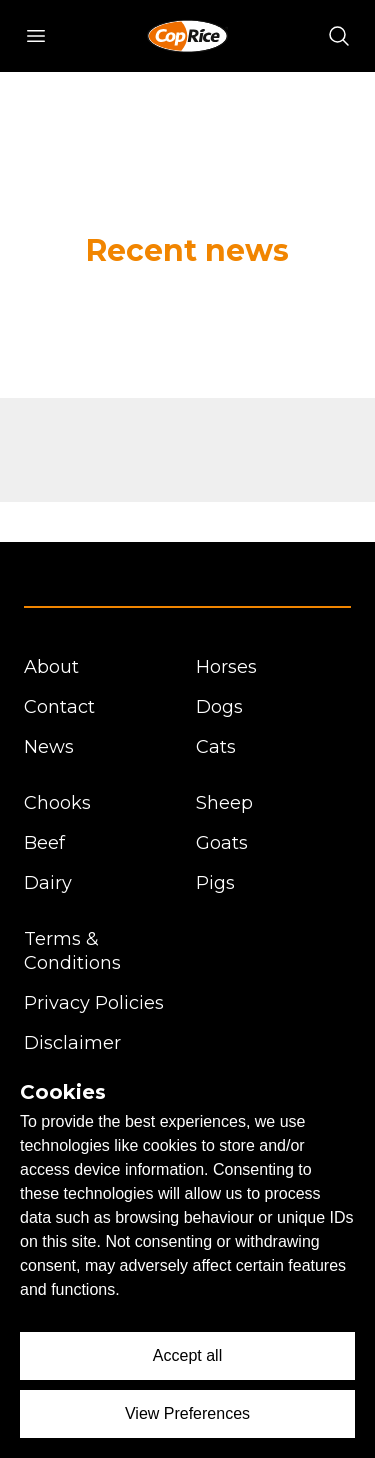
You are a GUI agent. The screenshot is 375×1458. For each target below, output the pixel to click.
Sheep (224, 803)
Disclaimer (72, 1043)
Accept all (187, 1355)
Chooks (57, 803)
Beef (44, 843)
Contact (59, 707)
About (51, 667)
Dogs (219, 707)
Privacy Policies (94, 1003)
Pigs (215, 883)
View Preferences (187, 1413)
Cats (216, 747)
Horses (226, 667)
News (49, 747)
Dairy (48, 883)
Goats (222, 843)
